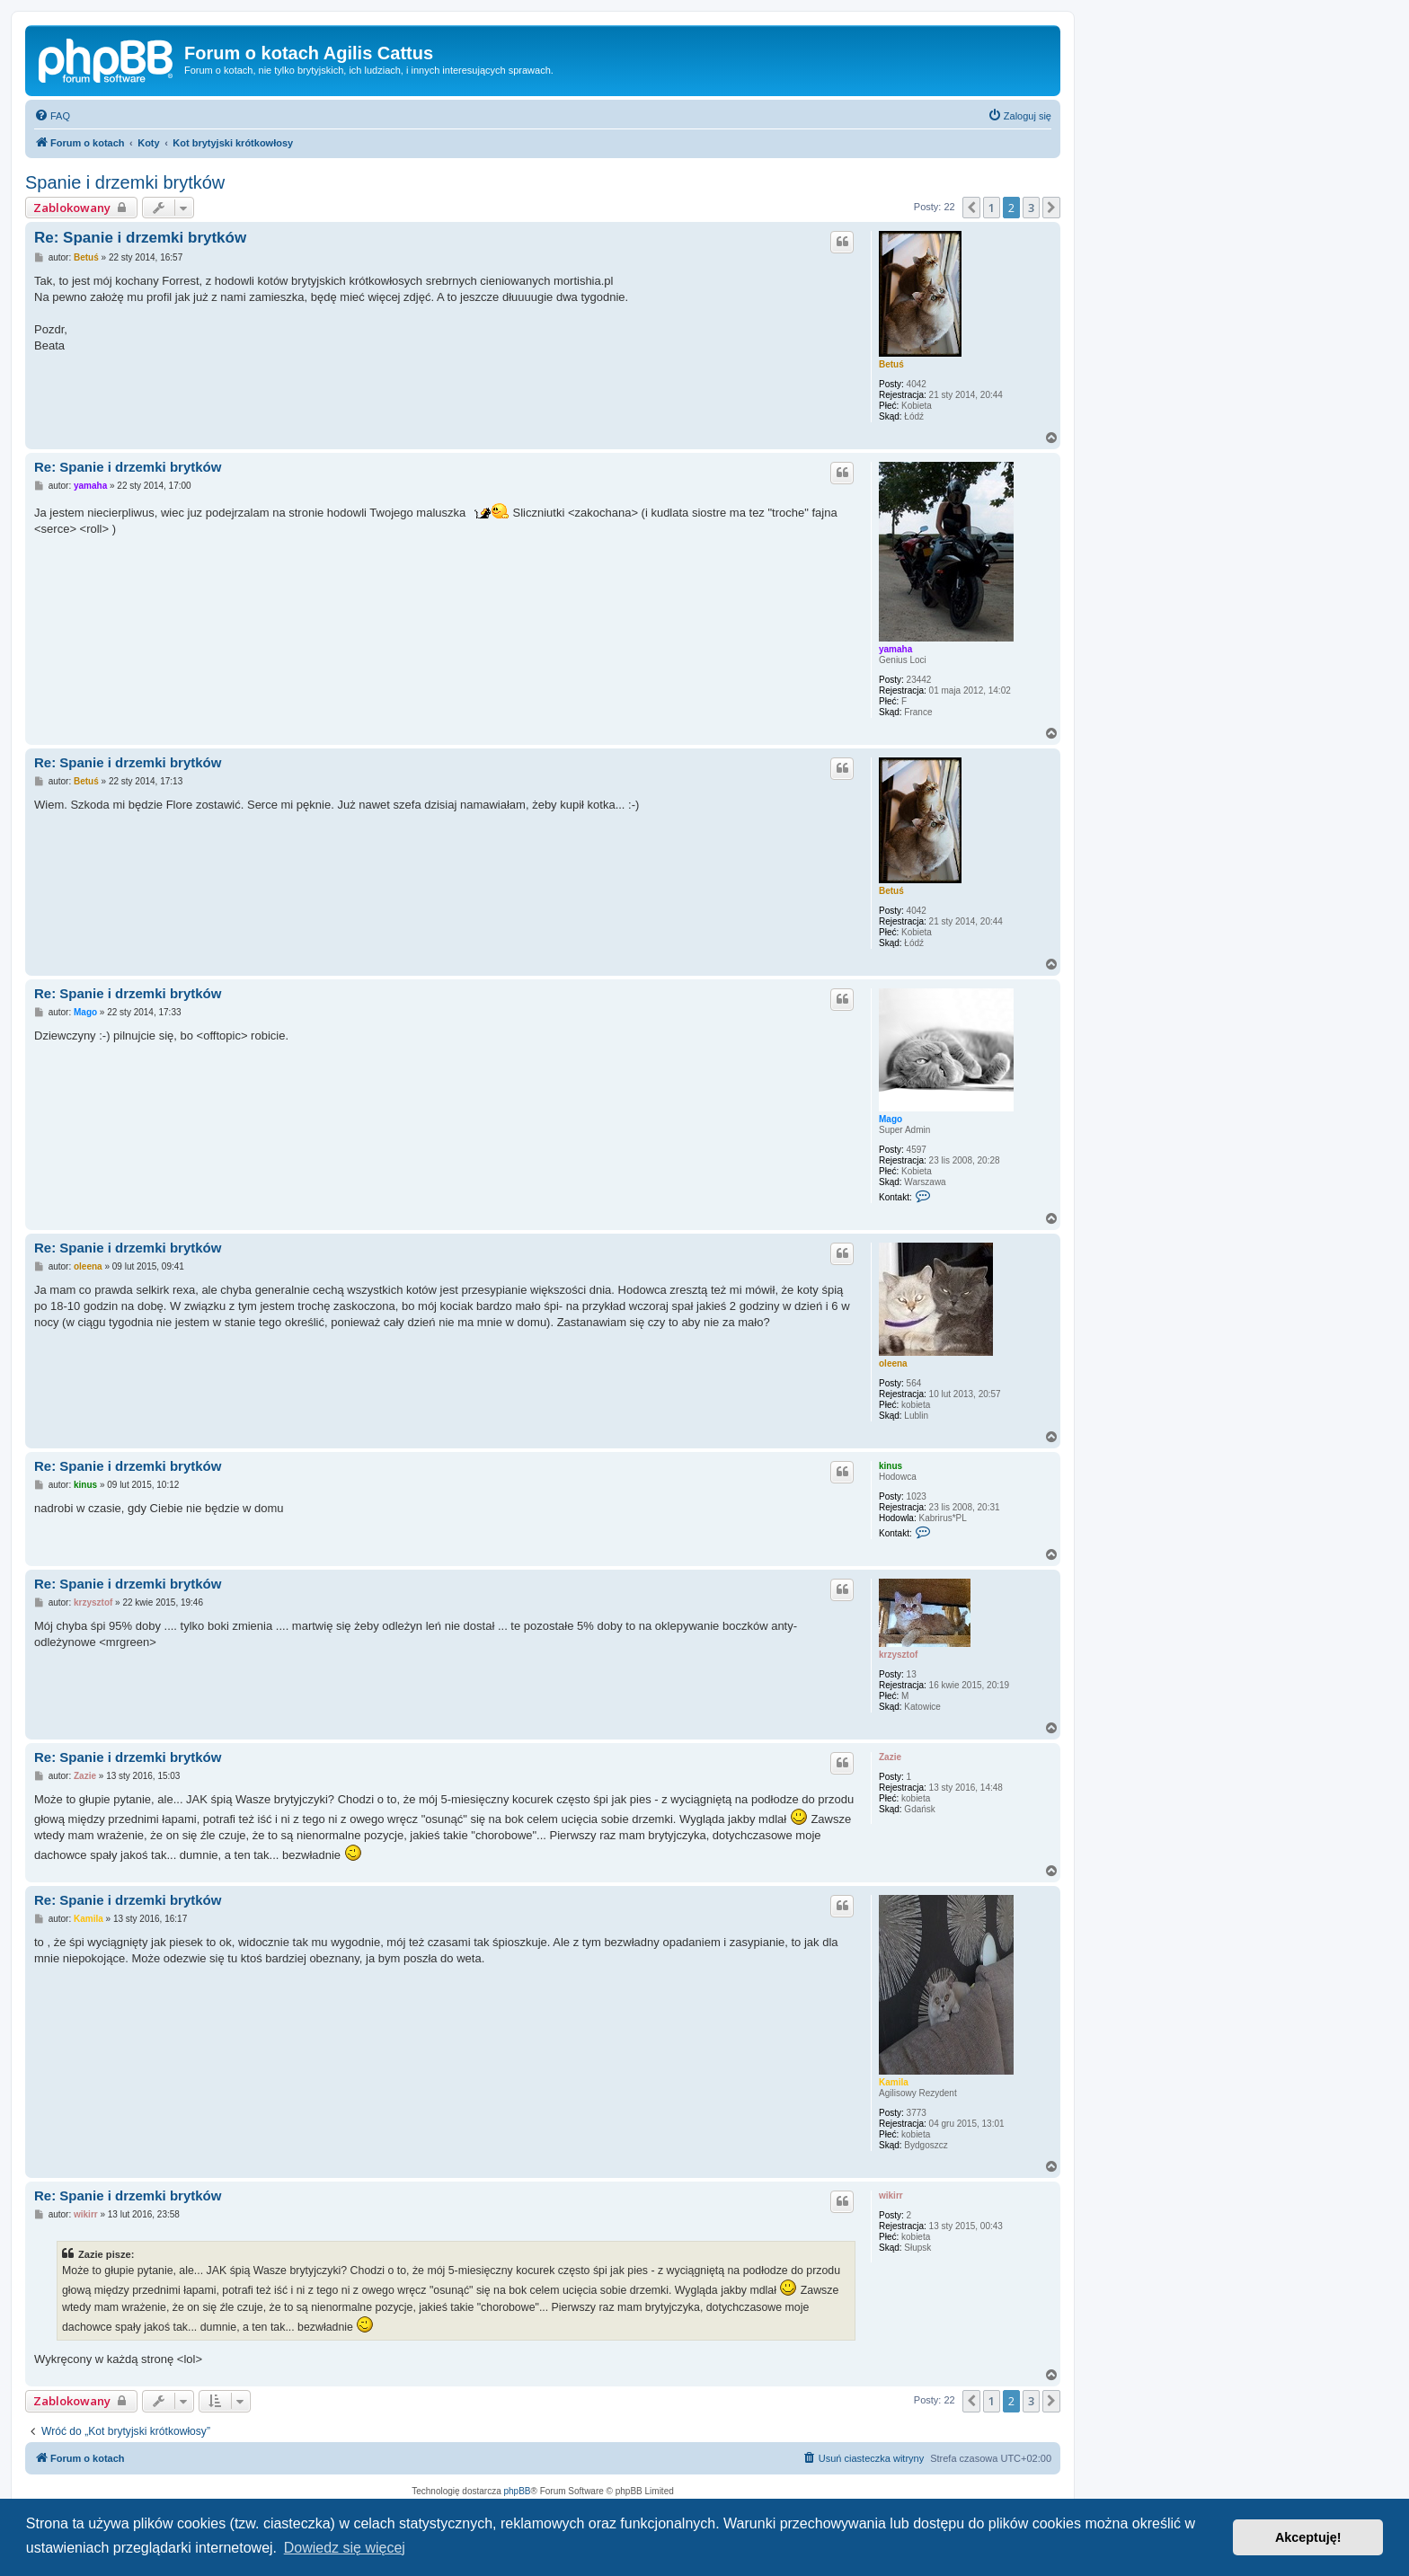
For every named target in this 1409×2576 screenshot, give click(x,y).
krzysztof (898, 1655)
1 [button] (991, 207)
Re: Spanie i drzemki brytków (140, 237)
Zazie (890, 1757)
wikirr (891, 2195)
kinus (890, 1466)
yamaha (895, 649)
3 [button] (1031, 207)
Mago (890, 1119)
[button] (971, 207)
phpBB (517, 2491)
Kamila (893, 2082)
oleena (893, 1363)
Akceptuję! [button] (1308, 2537)
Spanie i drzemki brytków (125, 182)
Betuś (891, 364)
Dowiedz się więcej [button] (344, 2547)
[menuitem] (52, 116)
